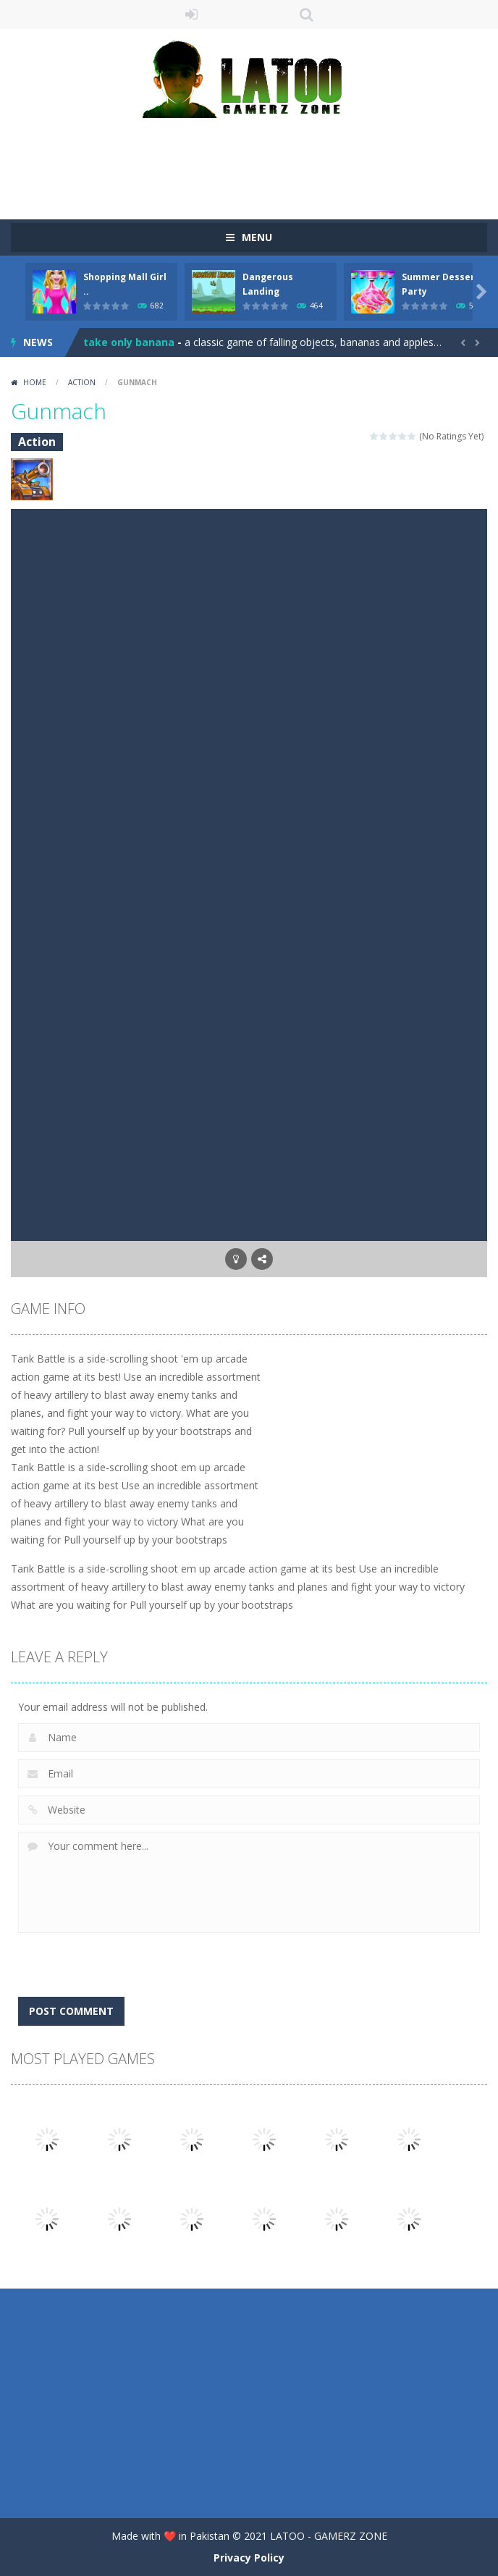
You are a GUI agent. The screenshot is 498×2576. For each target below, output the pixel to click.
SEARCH (307, 14)
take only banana (128, 342)
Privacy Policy (249, 2557)
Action (82, 382)
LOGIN (192, 14)
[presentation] (128, 1950)
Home (34, 382)
